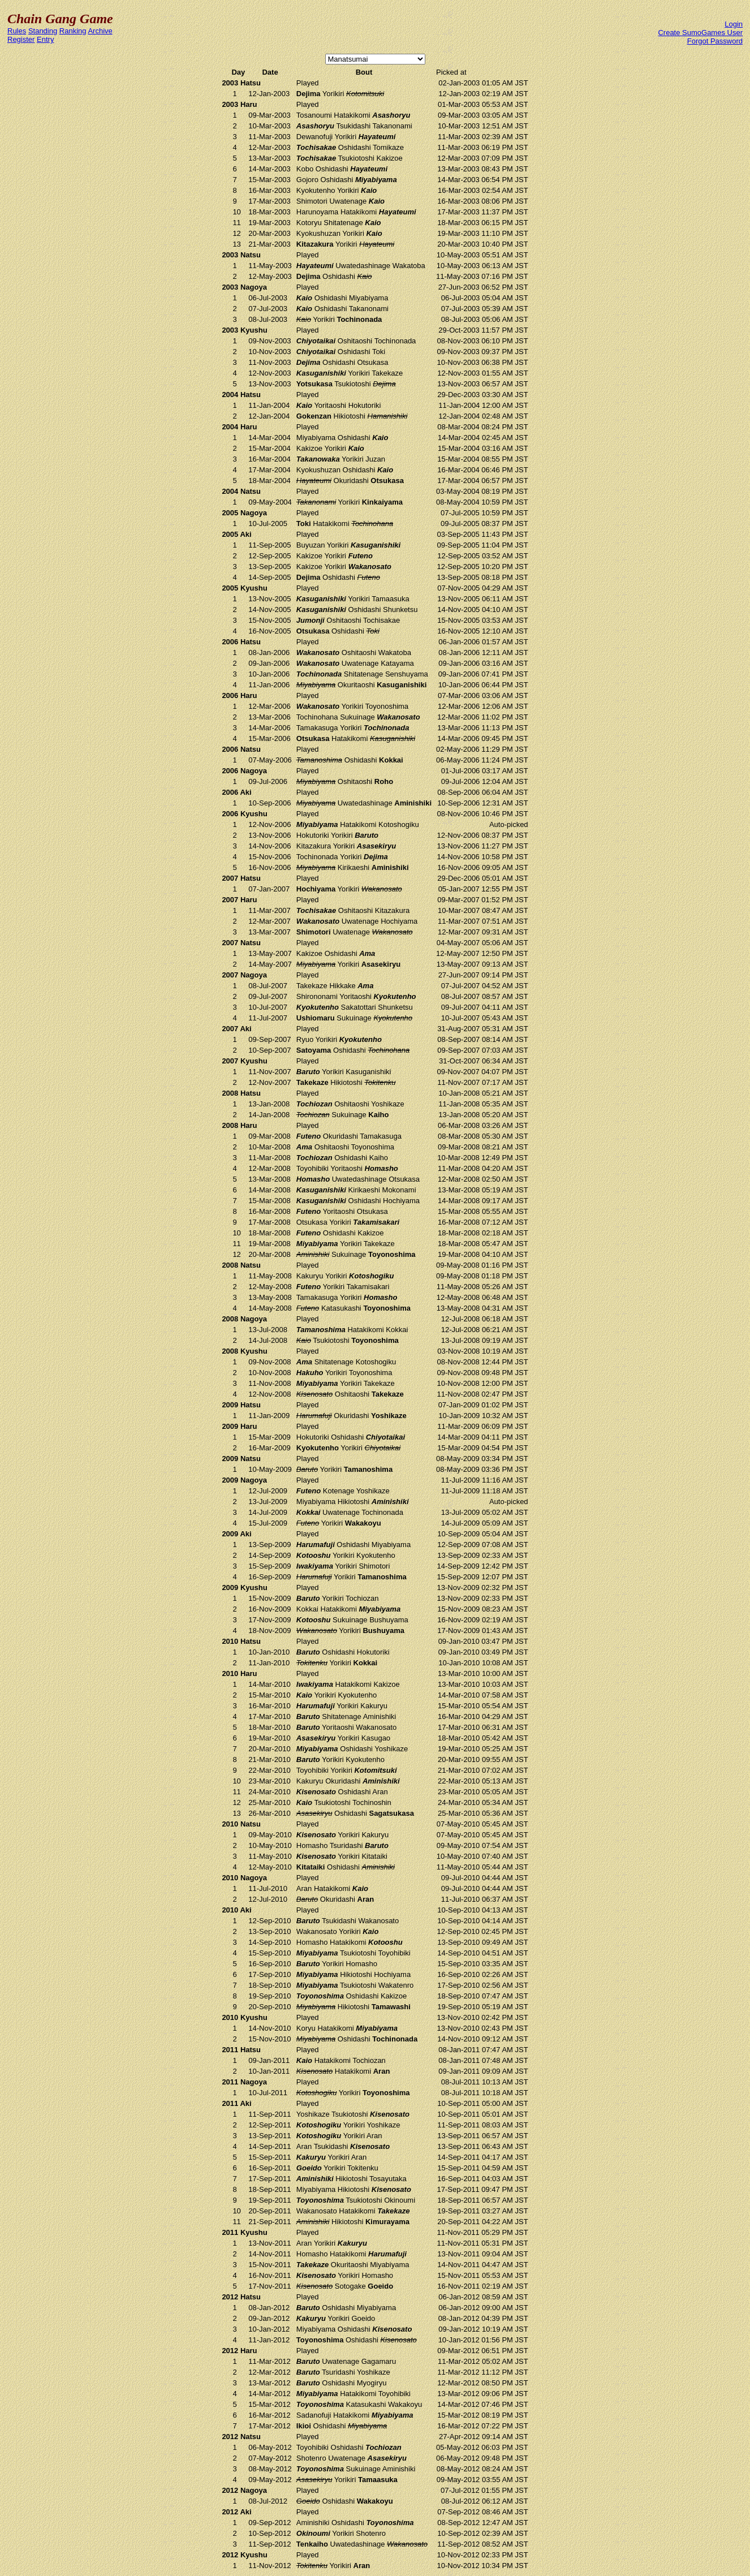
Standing (42, 31)
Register (21, 39)
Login (734, 24)
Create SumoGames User (700, 32)
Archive (100, 31)
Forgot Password (715, 41)
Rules (16, 31)
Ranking (73, 31)
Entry (45, 39)
